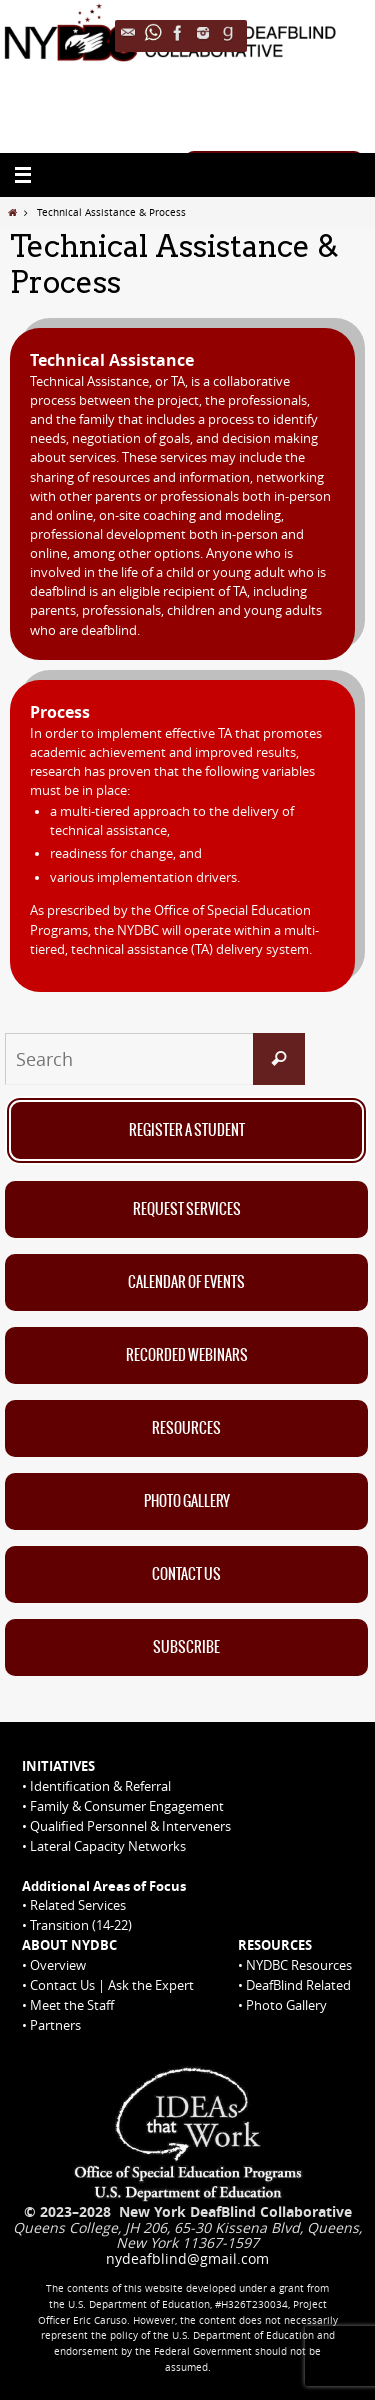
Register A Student (187, 1131)
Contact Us (186, 1575)
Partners (55, 2025)
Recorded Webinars (187, 1356)
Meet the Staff (72, 2005)
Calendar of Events (186, 1283)
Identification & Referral (100, 1786)
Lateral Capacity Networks (108, 1846)
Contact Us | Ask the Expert (112, 1985)
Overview (58, 1965)
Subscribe (186, 1648)
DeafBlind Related (298, 1985)
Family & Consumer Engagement (127, 1806)
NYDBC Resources (299, 1965)
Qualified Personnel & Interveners (130, 1826)
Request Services (187, 1210)
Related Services (78, 1905)
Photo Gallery (187, 1502)
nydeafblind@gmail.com (187, 2258)
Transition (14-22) (81, 1925)
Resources (186, 1429)
